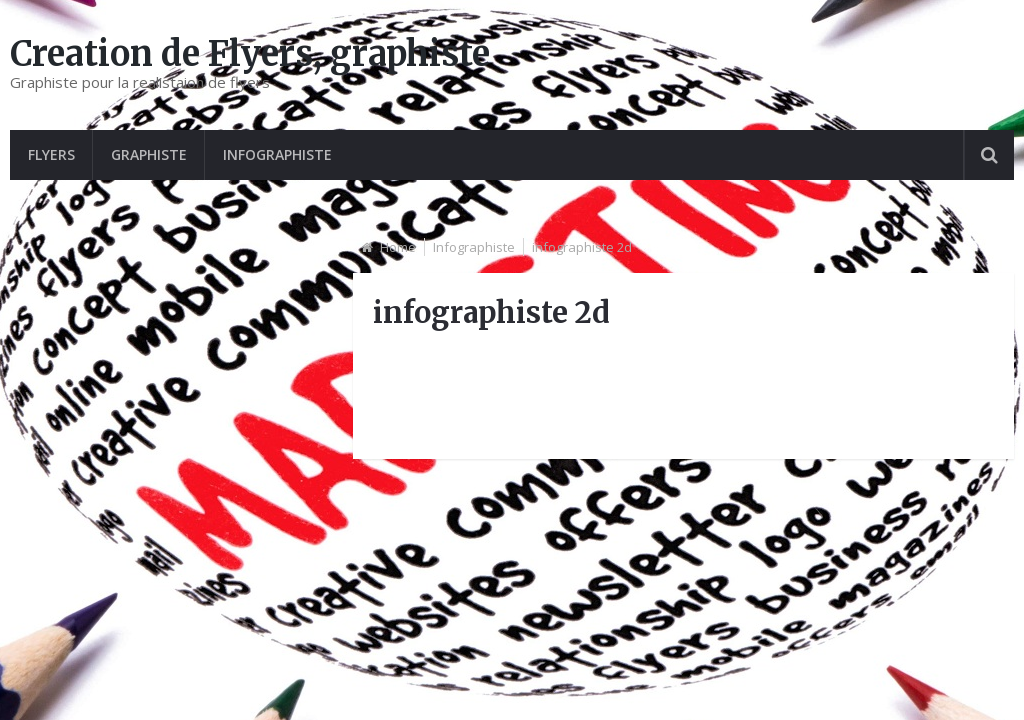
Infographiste (277, 154)
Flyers (51, 154)
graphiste (149, 154)
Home (398, 247)
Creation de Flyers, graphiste (250, 54)
